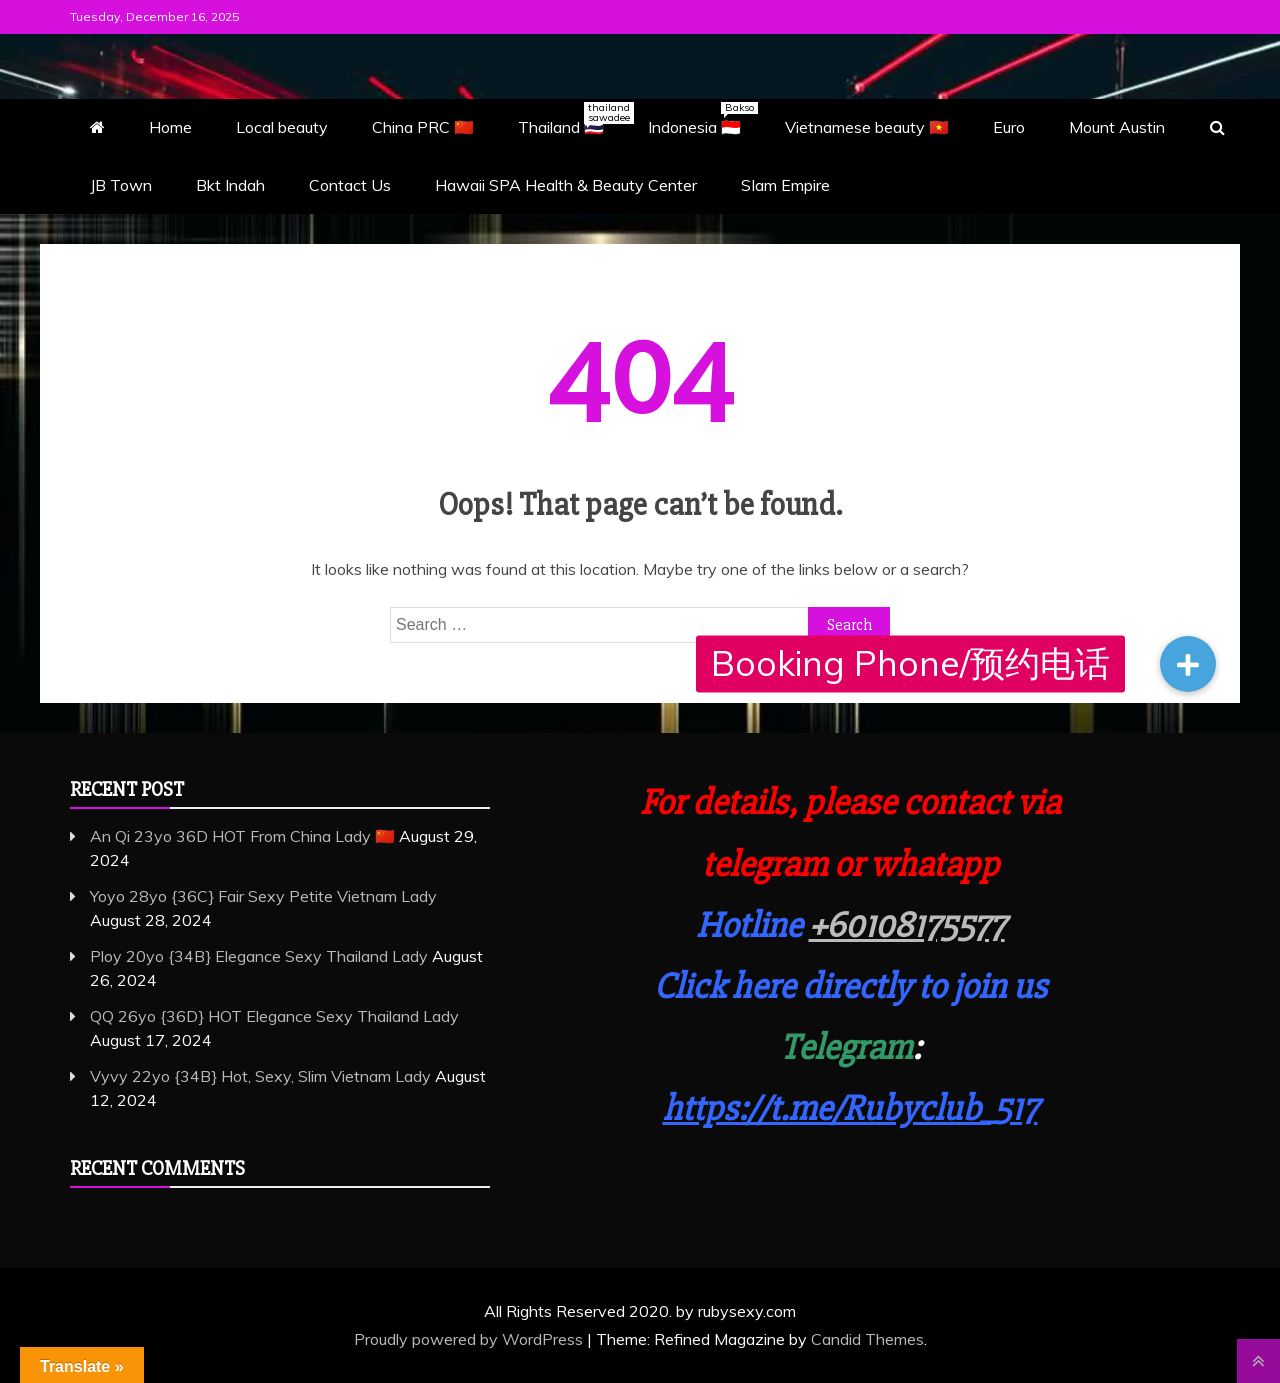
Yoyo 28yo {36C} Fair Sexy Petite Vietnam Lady (263, 896)
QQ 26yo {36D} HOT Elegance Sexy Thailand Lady (274, 1016)
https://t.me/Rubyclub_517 (850, 1109)
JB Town (121, 185)
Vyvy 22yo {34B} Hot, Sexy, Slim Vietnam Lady (260, 1076)
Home (170, 127)
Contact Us (350, 185)
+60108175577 (907, 926)
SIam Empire (785, 185)
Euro (1009, 127)
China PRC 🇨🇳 (423, 127)
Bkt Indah (230, 185)
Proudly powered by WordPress (470, 1339)
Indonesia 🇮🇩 (703, 119)
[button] (1188, 664)
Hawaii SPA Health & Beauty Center (566, 185)
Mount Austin (1117, 127)
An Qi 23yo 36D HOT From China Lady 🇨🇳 (242, 836)
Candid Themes (867, 1339)
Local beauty (282, 127)
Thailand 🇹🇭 (571, 119)
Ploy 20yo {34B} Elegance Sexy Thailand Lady (259, 956)
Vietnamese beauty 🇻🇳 (867, 127)
